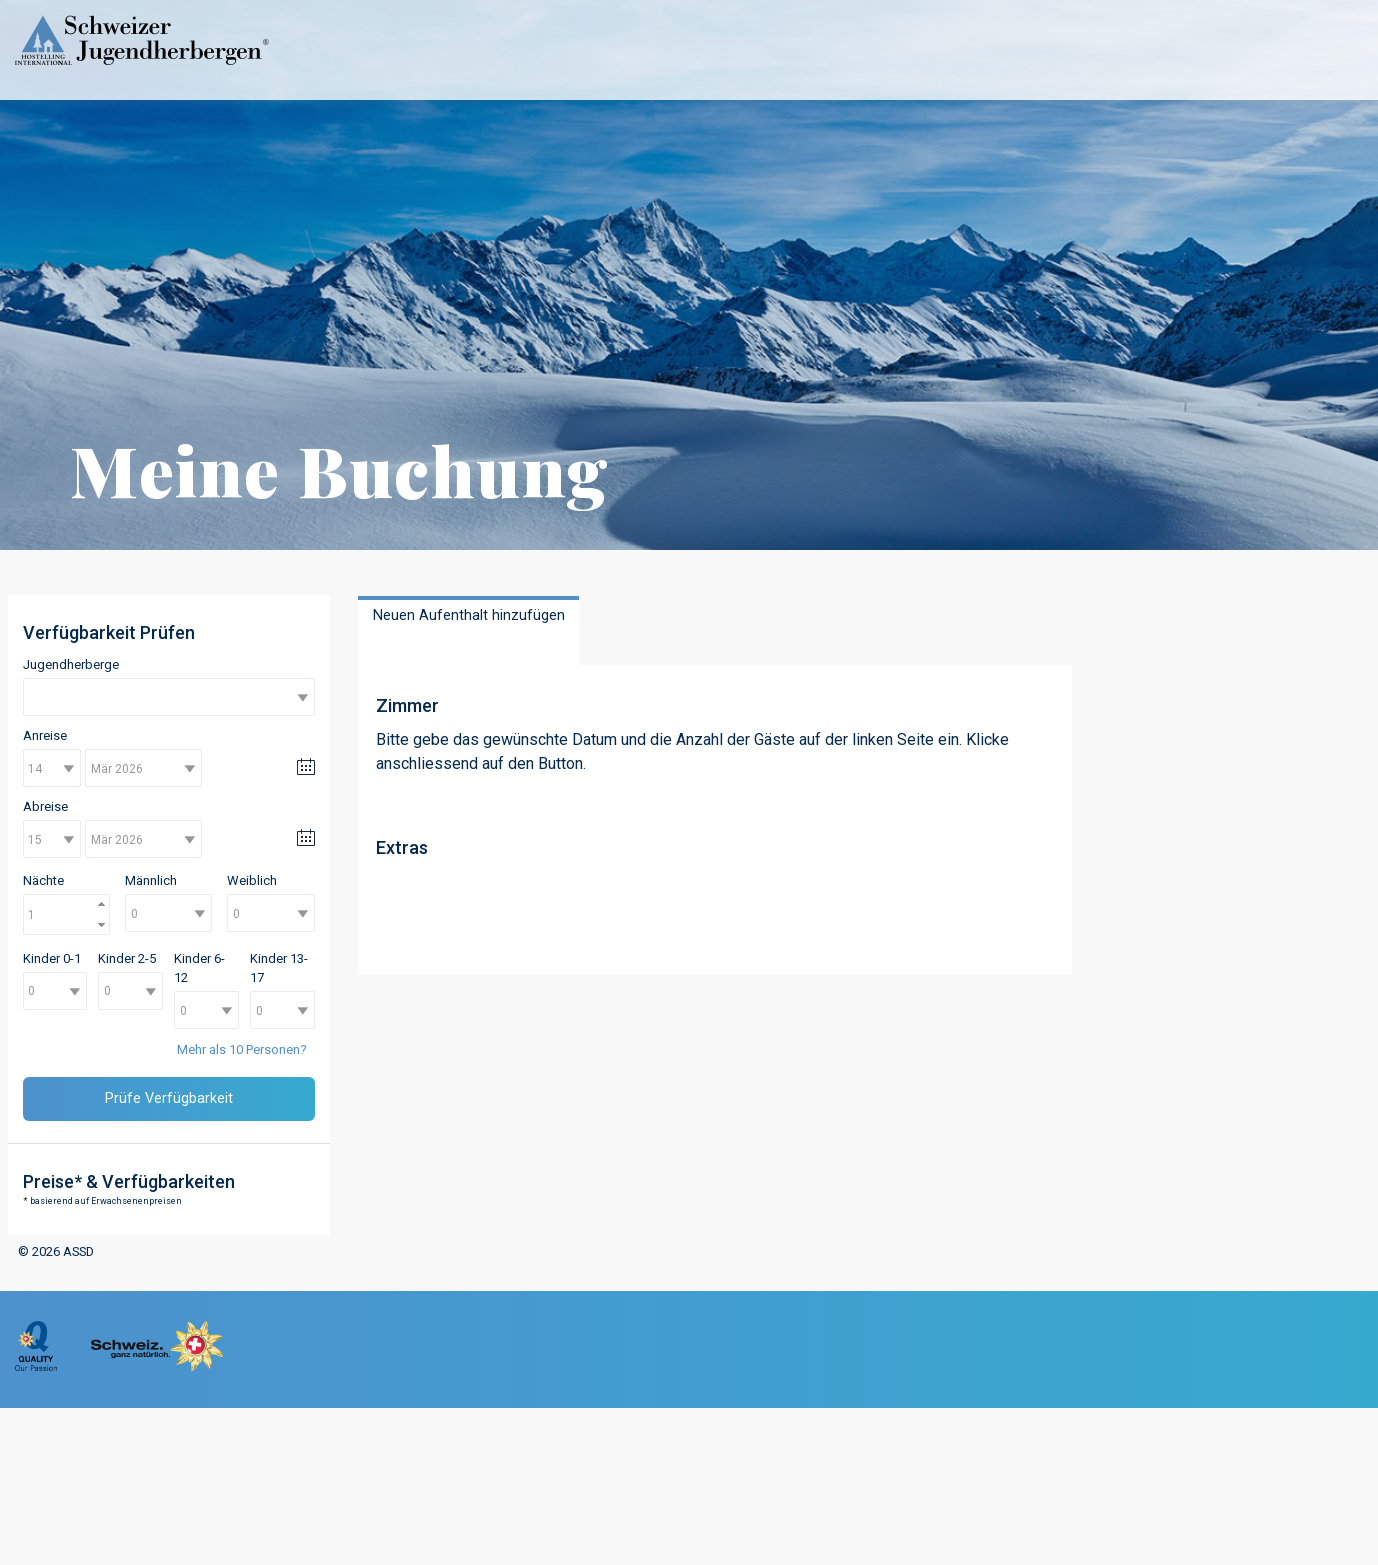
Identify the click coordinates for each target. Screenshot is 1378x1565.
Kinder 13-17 (279, 968)
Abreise (45, 806)
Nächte (43, 880)
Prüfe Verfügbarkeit (169, 1098)
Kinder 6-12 (199, 968)
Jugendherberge (71, 664)
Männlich (151, 880)
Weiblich (252, 880)
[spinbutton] (67, 915)
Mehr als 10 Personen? (242, 1049)
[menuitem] (36, 1366)
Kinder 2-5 (127, 958)
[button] (102, 904)
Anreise (45, 735)
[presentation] (468, 626)
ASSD (78, 1251)
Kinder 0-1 (52, 958)
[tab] (468, 631)
